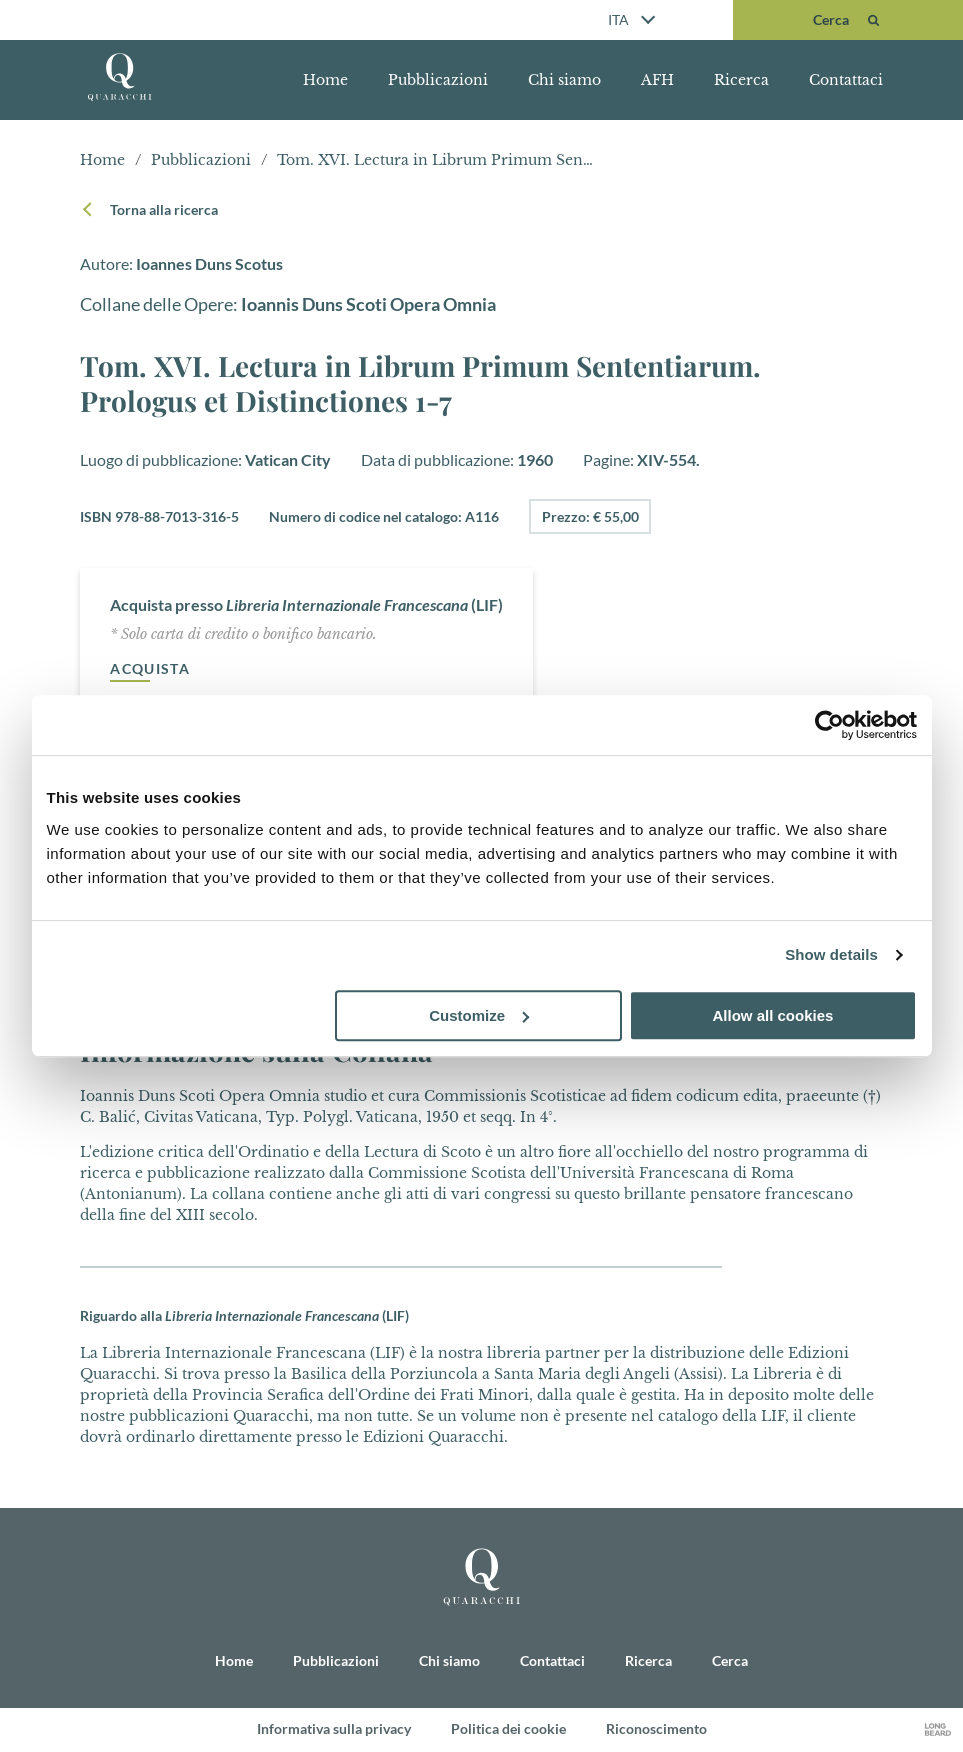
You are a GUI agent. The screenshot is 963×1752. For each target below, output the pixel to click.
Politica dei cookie (508, 1729)
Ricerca (741, 80)
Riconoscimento (656, 1729)
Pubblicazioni (438, 80)
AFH (657, 80)
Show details (831, 954)
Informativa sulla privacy (334, 1729)
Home (325, 80)
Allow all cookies (773, 1015)
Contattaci (846, 80)
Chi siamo (564, 80)
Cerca (730, 1660)
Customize (479, 1015)
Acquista (150, 669)
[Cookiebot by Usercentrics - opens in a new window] (829, 725)
